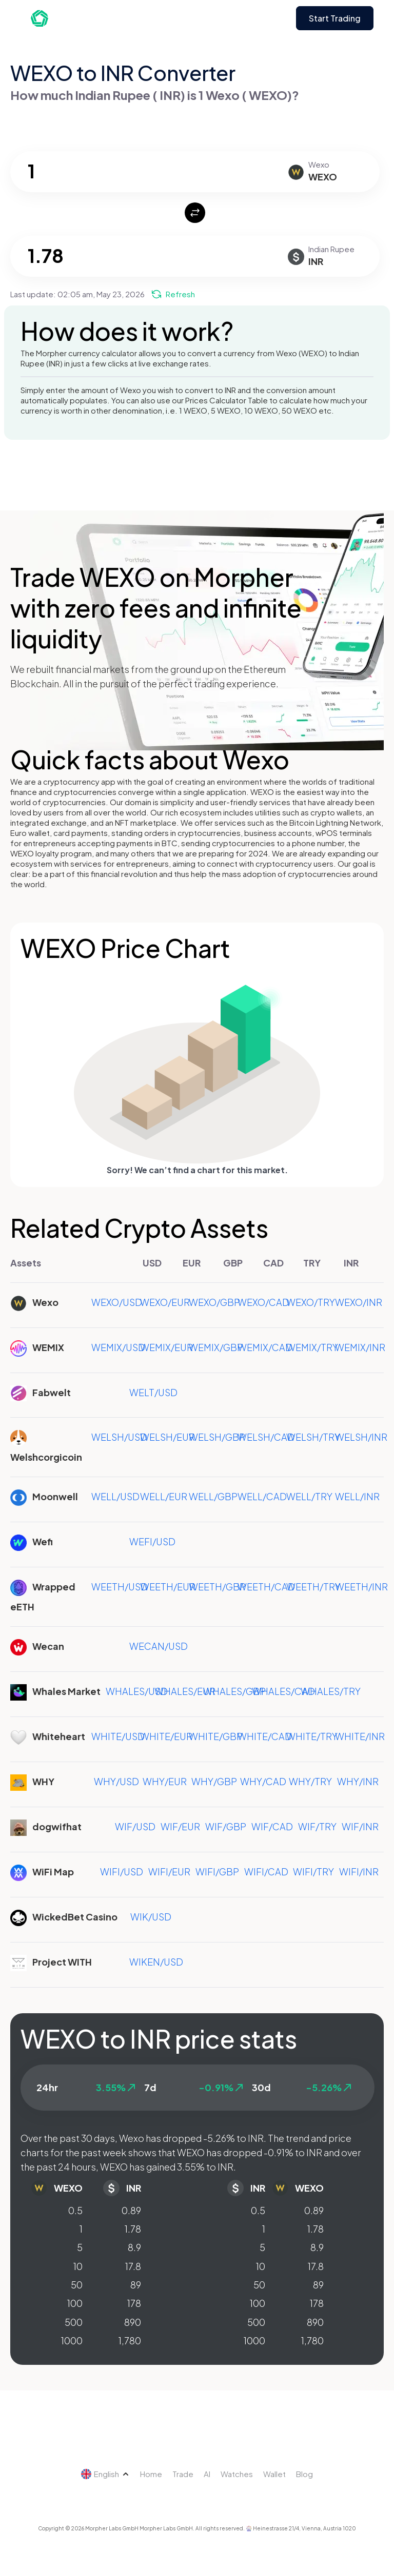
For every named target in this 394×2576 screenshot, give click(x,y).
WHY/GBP (214, 1781)
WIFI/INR (359, 1871)
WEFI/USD (152, 1541)
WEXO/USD (116, 1302)
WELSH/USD (119, 1437)
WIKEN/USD (156, 1962)
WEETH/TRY (313, 1586)
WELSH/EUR (167, 1437)
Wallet (274, 2474)
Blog (304, 2474)
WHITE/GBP (216, 1736)
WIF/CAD (272, 1826)
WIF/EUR (180, 1826)
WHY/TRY (310, 1781)
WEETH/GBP (217, 1586)
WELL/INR (357, 1496)
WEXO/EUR (165, 1302)
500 (74, 2322)
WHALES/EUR (184, 1691)
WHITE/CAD (265, 1736)
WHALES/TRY (331, 1691)
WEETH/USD (119, 1586)
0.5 (75, 2210)
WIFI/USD (121, 1871)
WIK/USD (150, 1917)
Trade (182, 2474)
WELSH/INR (361, 1437)
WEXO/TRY (310, 1302)
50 (77, 2285)
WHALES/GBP (234, 1691)
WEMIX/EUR (166, 1347)
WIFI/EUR (169, 1871)
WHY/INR (358, 1781)
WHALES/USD (137, 1691)
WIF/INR (360, 1826)
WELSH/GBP (217, 1437)
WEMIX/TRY (312, 1347)
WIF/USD (135, 1826)
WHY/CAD (263, 1781)
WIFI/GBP (217, 1871)
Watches (237, 2474)
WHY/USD (116, 1781)
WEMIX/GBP (216, 1347)
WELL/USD (115, 1496)
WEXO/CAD (263, 1302)
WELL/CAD (262, 1496)
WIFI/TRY (313, 1871)
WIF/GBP (225, 1826)
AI (207, 2474)
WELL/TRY (309, 1496)
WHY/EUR (165, 1781)
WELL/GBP (213, 1496)
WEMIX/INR (360, 1347)
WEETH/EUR (167, 1586)
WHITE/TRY (312, 1736)
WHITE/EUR (166, 1736)
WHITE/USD (118, 1736)
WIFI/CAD (266, 1871)
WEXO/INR (358, 1302)
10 (78, 2266)
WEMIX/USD (118, 1347)
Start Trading (335, 18)
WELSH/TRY (313, 1437)
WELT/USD (153, 1392)
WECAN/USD (158, 1646)
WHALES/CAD (283, 1691)
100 (75, 2303)
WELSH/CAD (266, 1437)
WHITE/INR (360, 1736)
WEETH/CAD (266, 1586)
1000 (72, 2340)
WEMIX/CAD (265, 1347)
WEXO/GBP (214, 1302)
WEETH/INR (361, 1586)
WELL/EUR (163, 1496)
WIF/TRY (317, 1826)
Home (151, 2474)
